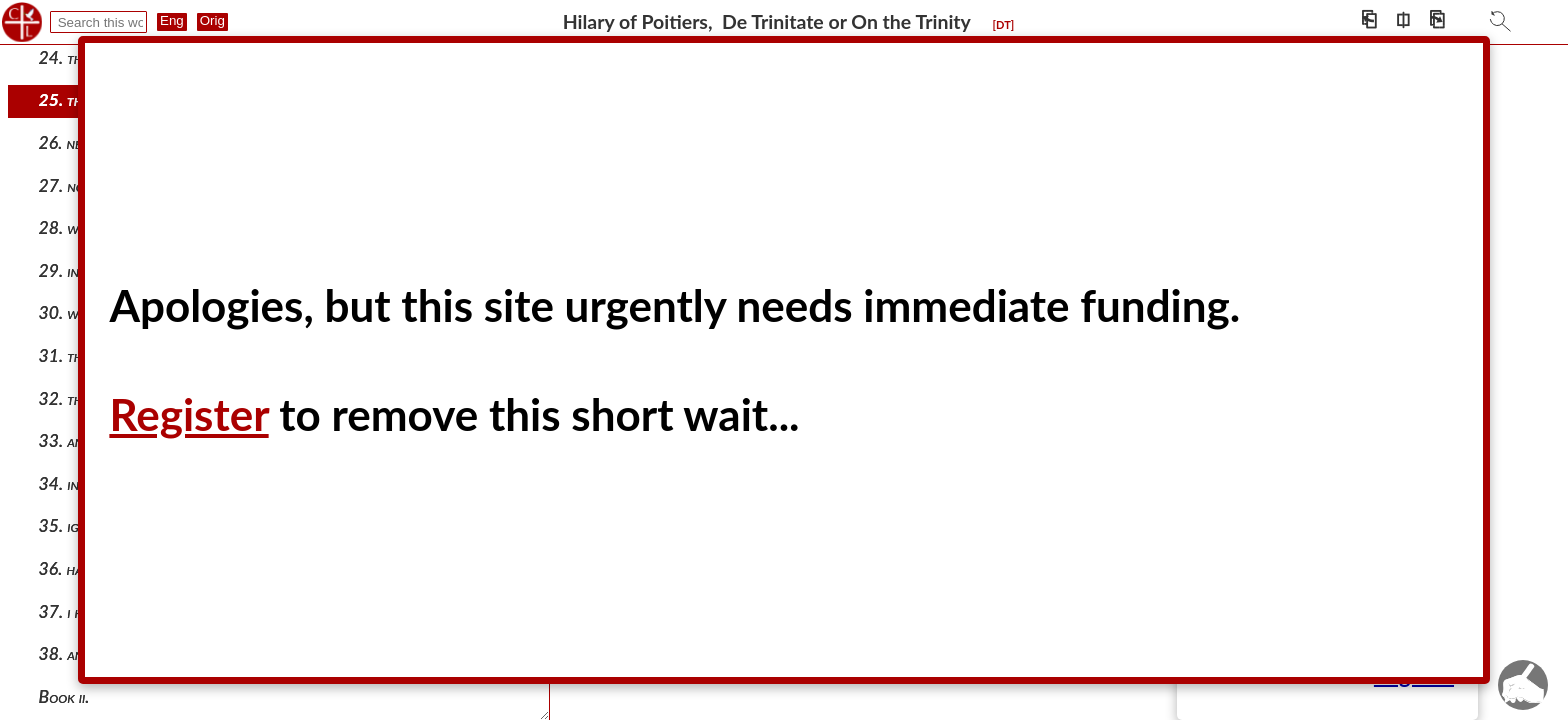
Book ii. (64, 696)
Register (188, 414)
